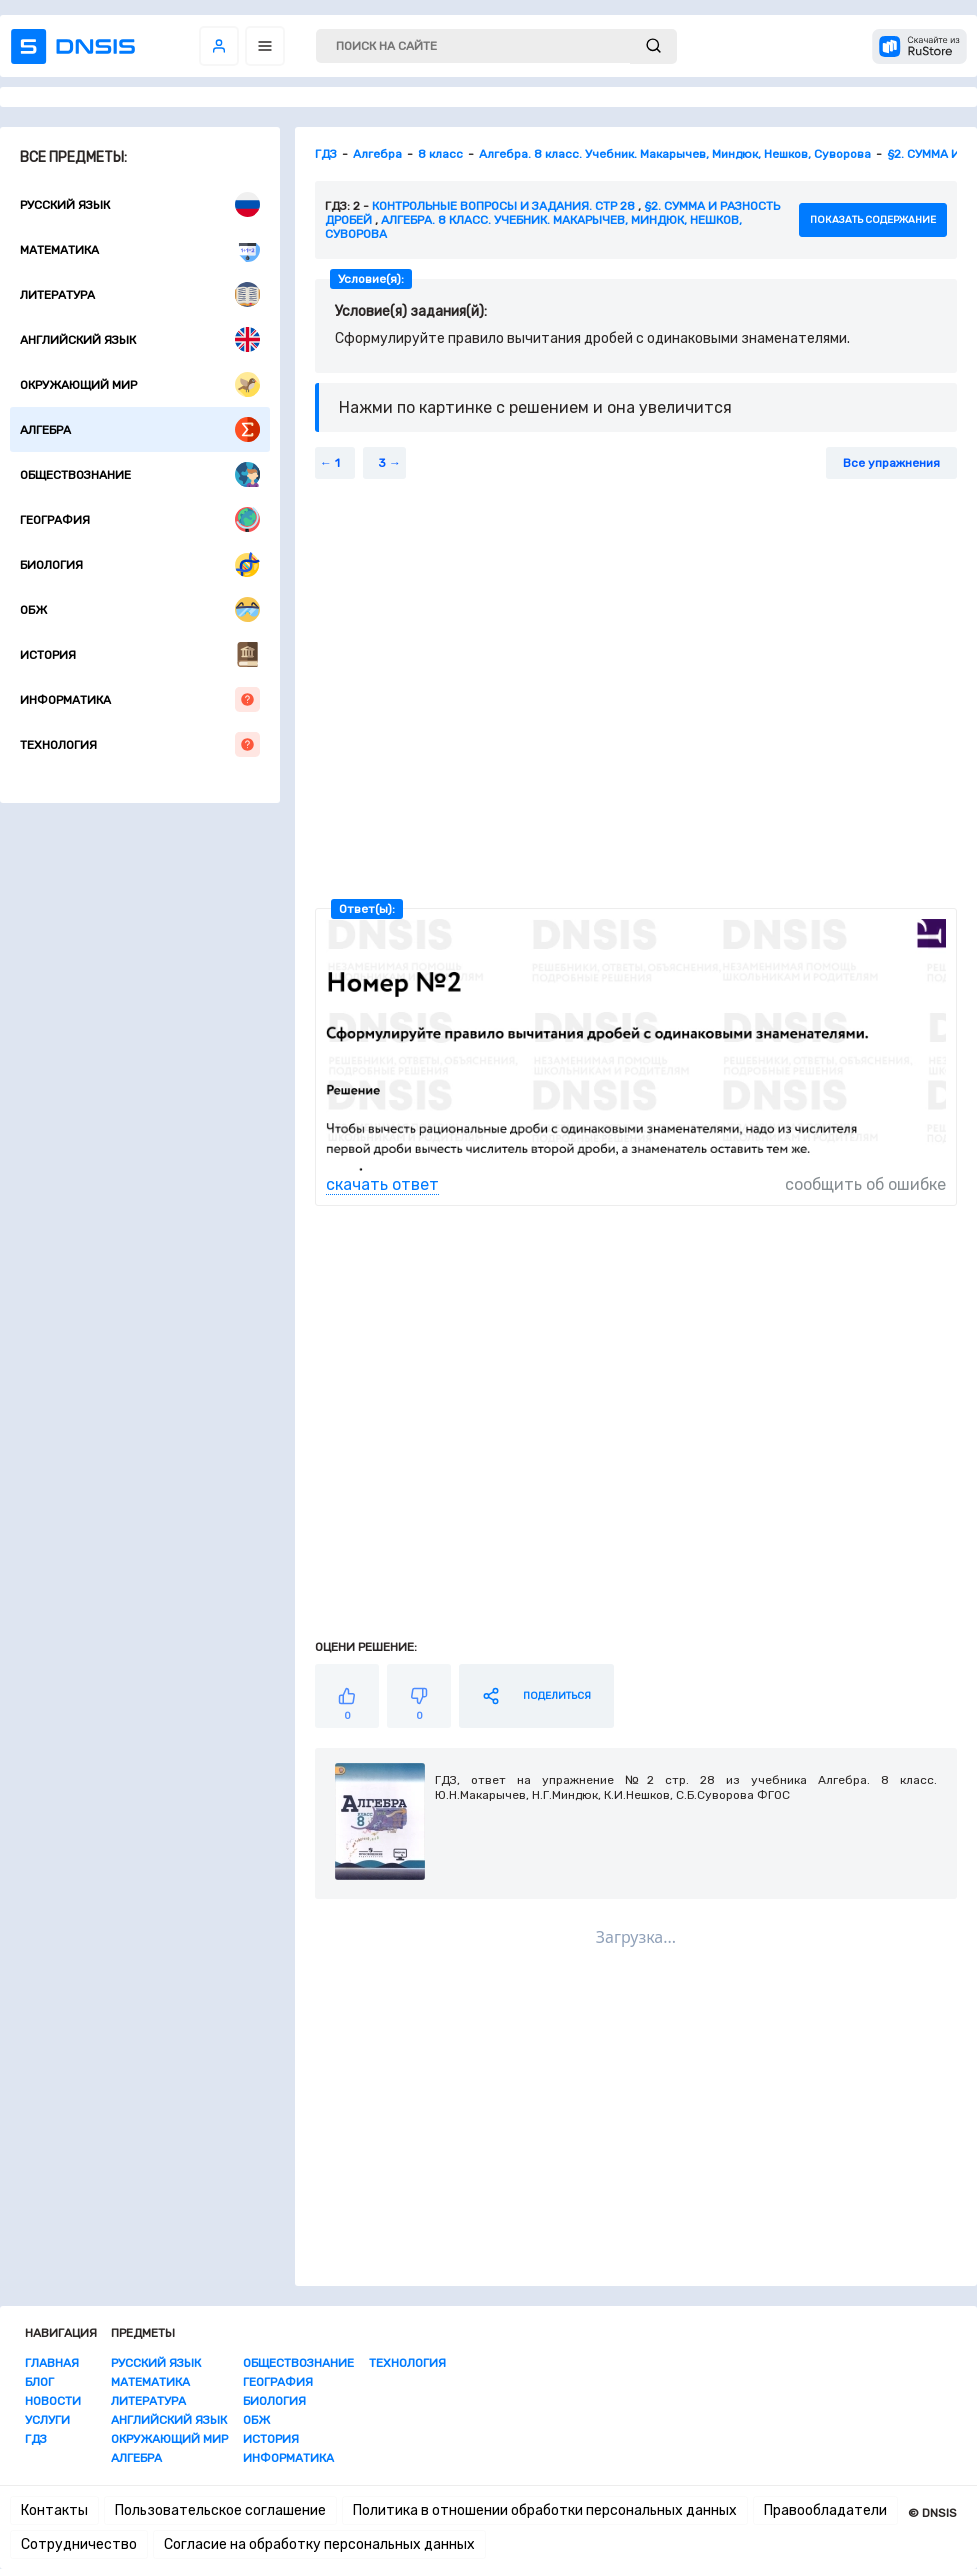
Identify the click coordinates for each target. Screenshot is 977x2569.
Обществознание (140, 474)
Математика (140, 249)
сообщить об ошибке (865, 1184)
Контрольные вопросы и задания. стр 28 (503, 206)
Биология (140, 564)
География (140, 519)
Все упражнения (891, 463)
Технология (140, 744)
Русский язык (140, 204)
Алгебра (140, 429)
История (140, 654)
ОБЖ (140, 609)
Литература (140, 294)
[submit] (653, 46)
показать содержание (873, 220)
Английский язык (140, 339)
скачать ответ (382, 1184)
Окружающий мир (140, 384)
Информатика (140, 699)
